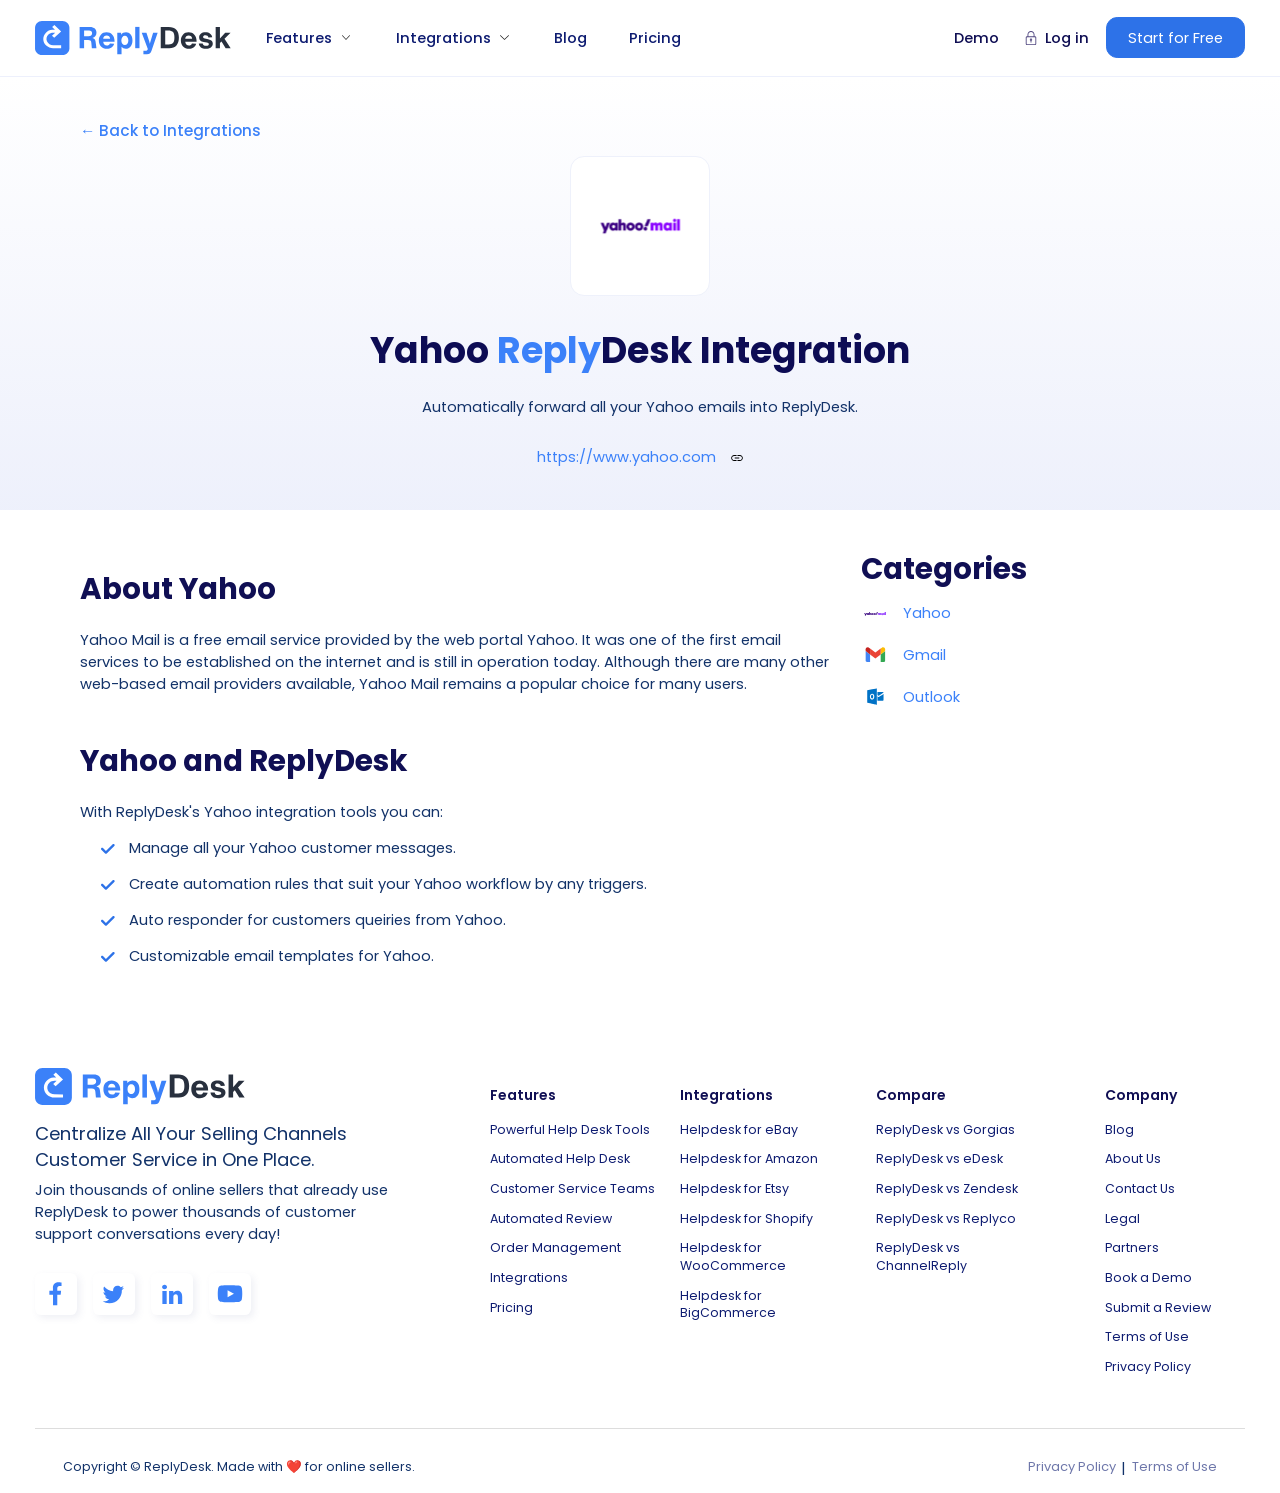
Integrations (529, 1268)
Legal (1122, 1211)
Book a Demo (1148, 1268)
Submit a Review (1158, 1296)
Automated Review (551, 1211)
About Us (1133, 1155)
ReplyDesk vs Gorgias (945, 1127)
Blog (570, 38)
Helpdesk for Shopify (746, 1211)
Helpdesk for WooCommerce (733, 1248)
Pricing (655, 38)
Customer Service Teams (572, 1183)
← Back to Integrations (170, 130)
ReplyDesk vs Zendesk (947, 1183)
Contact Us (1140, 1183)
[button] (301, 38)
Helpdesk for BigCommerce (728, 1294)
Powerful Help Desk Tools (570, 1127)
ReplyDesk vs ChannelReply (921, 1248)
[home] (133, 38)
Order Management (555, 1239)
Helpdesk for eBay (739, 1127)
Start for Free (1175, 38)
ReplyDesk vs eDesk (939, 1155)
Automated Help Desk (560, 1155)
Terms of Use (1147, 1324)
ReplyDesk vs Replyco (946, 1211)
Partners (1132, 1239)
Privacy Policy (1148, 1352)
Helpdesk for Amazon (749, 1155)
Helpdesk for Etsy (734, 1183)
